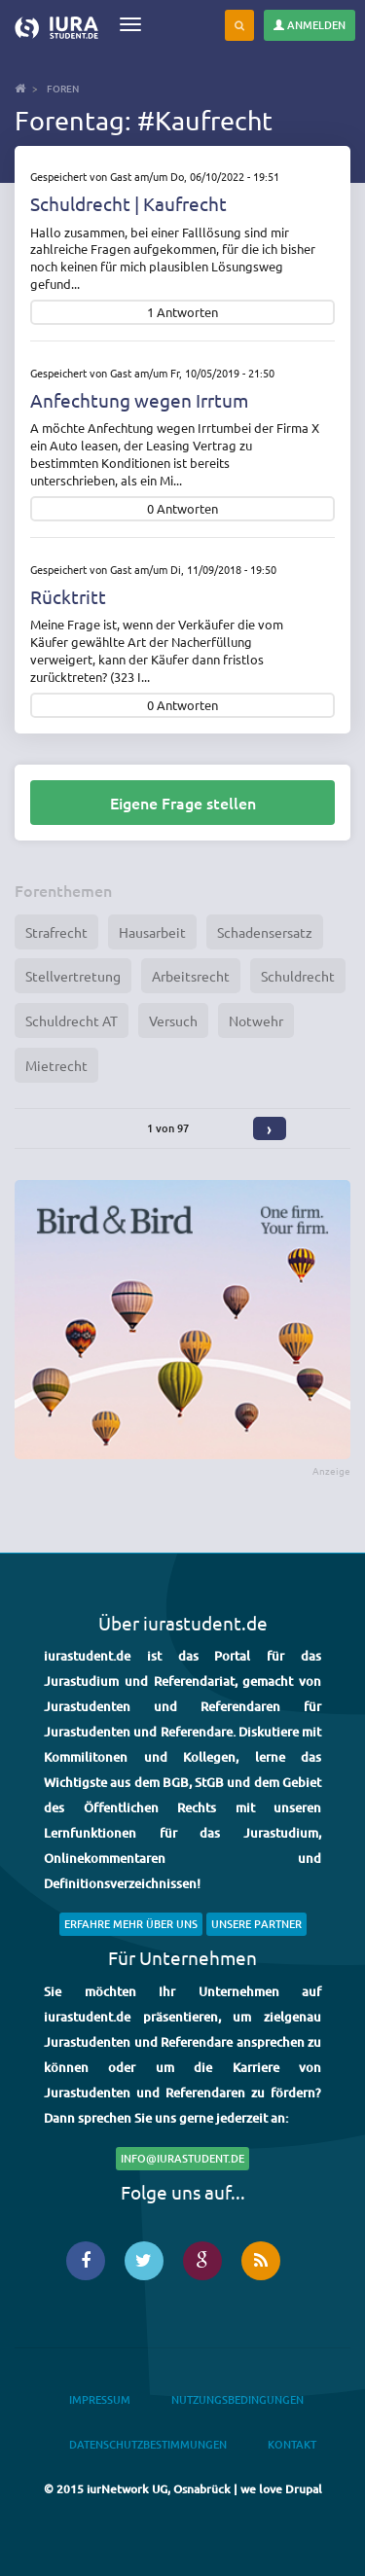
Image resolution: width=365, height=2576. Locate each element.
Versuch (173, 1020)
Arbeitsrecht (191, 975)
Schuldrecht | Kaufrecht (128, 203)
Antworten (187, 312)
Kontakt (292, 2444)
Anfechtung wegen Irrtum (139, 399)
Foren (63, 88)
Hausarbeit (152, 932)
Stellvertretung (73, 975)
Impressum (99, 2399)
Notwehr (256, 1020)
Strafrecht (56, 932)
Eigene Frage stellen (183, 802)
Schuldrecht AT (71, 1020)
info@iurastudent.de (182, 2158)
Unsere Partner (256, 1923)
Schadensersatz (264, 932)
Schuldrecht (298, 975)
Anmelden (310, 25)
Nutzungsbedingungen (237, 2399)
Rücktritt (68, 596)
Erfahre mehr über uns (131, 1923)
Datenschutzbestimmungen (148, 2444)
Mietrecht (56, 1065)
